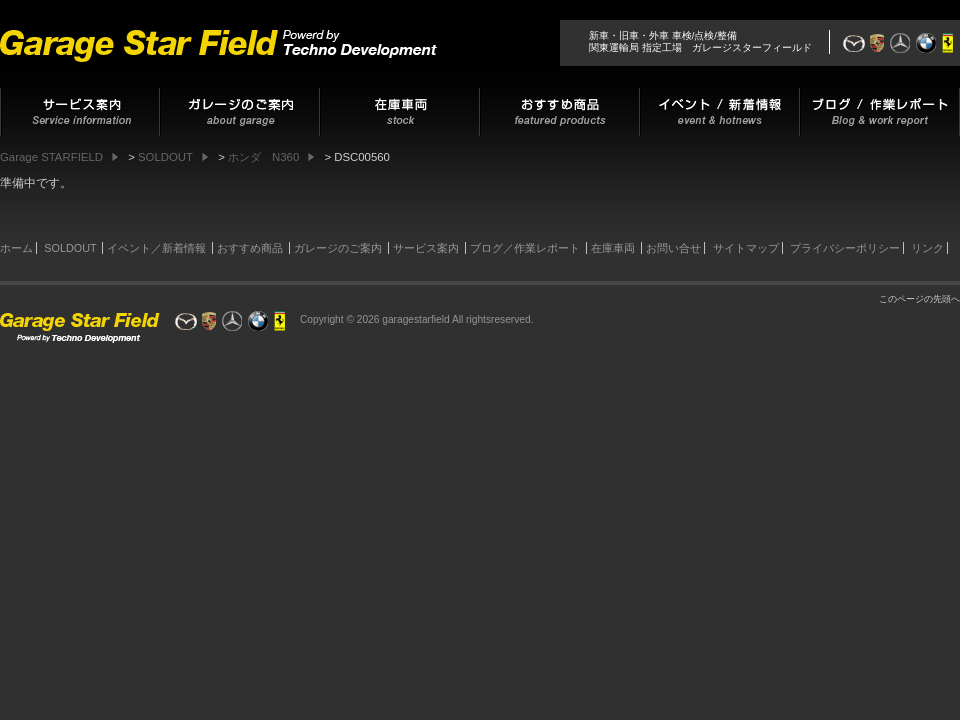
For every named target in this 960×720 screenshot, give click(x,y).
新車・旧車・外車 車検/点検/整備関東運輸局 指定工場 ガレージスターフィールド (700, 41)
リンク (927, 248)
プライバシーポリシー (845, 248)
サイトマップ (746, 248)
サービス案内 (426, 248)
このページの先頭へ (919, 299)
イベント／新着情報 (156, 248)
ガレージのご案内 (338, 248)
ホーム (16, 248)
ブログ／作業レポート (525, 248)
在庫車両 (613, 248)
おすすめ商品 (250, 248)
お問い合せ (673, 248)
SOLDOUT (70, 248)
